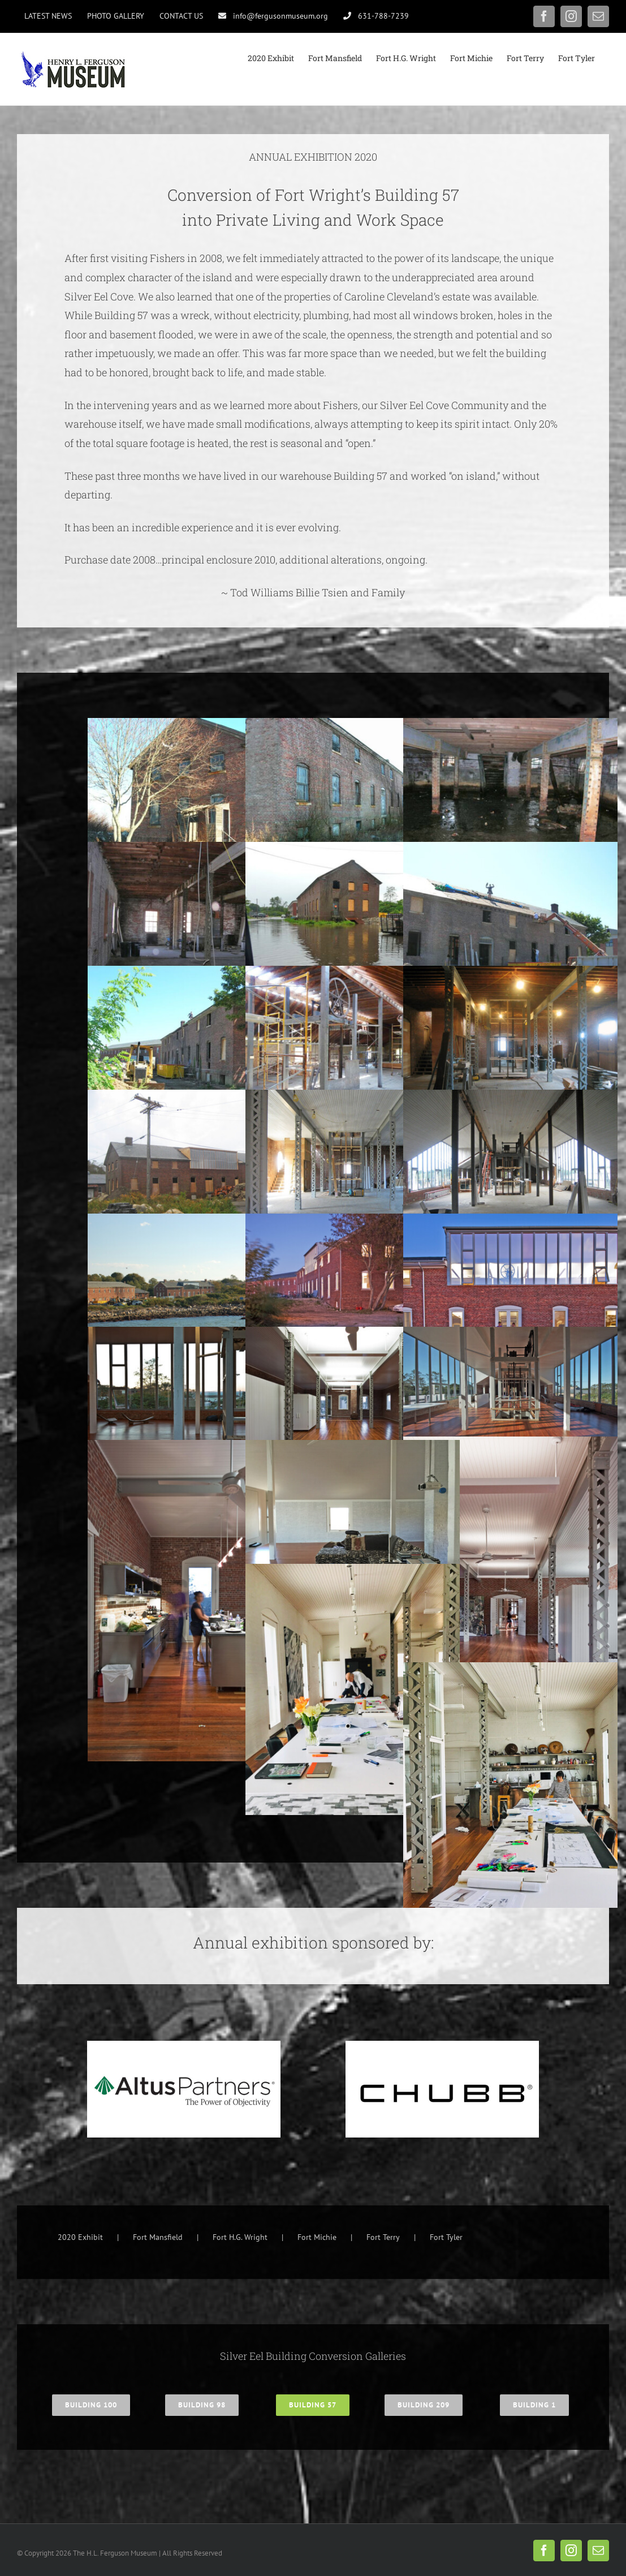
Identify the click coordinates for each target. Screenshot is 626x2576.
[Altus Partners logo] (183, 2045)
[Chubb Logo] (442, 2045)
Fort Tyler (446, 2237)
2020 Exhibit (80, 2237)
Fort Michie (316, 2237)
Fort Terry (383, 2237)
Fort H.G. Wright (240, 2237)
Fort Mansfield (158, 2237)
